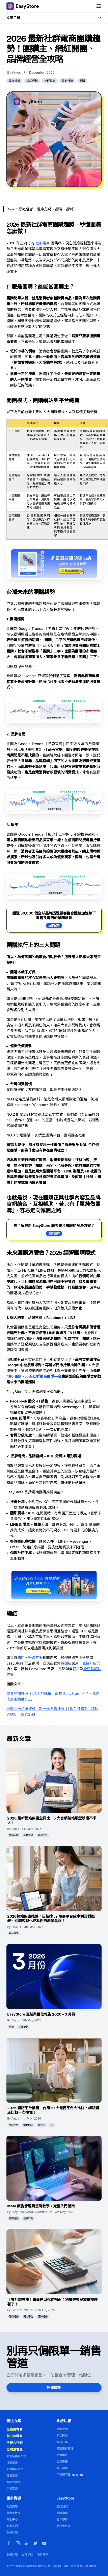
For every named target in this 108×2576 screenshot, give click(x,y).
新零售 (41, 2124)
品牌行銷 (28, 2218)
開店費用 (12, 2506)
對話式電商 (13, 2482)
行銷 (14, 2443)
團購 (82, 80)
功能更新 (23, 2026)
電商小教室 (13, 2512)
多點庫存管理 (64, 2448)
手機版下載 (69, 2474)
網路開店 (28, 2124)
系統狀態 (12, 2532)
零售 (14, 2436)
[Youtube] (44, 2543)
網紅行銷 (32, 80)
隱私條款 (42, 2554)
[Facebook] (8, 2543)
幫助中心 (12, 2519)
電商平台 (43, 1835)
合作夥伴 (62, 2519)
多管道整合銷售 (16, 2456)
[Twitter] (35, 2543)
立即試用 (54, 925)
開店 (21, 1657)
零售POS (62, 2435)
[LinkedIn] (26, 2543)
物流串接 (62, 2455)
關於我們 (62, 2506)
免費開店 (64, 1663)
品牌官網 (28, 1835)
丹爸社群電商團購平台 (43, 1376)
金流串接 (62, 2461)
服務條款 (27, 2554)
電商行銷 (67, 80)
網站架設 (14, 1835)
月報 (11, 2026)
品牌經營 (43, 2316)
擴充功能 (62, 2468)
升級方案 (35, 1657)
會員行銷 (62, 2442)
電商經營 (14, 80)
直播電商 (12, 2475)
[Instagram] (17, 2543)
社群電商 (49, 80)
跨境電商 (12, 2488)
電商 (14, 2429)
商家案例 (12, 2525)
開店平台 (14, 2124)
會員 (14, 2449)
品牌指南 (62, 2512)
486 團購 (14, 1376)
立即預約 (54, 1233)
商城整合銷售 (14, 2469)
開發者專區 (63, 2525)
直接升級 (89, 1663)
